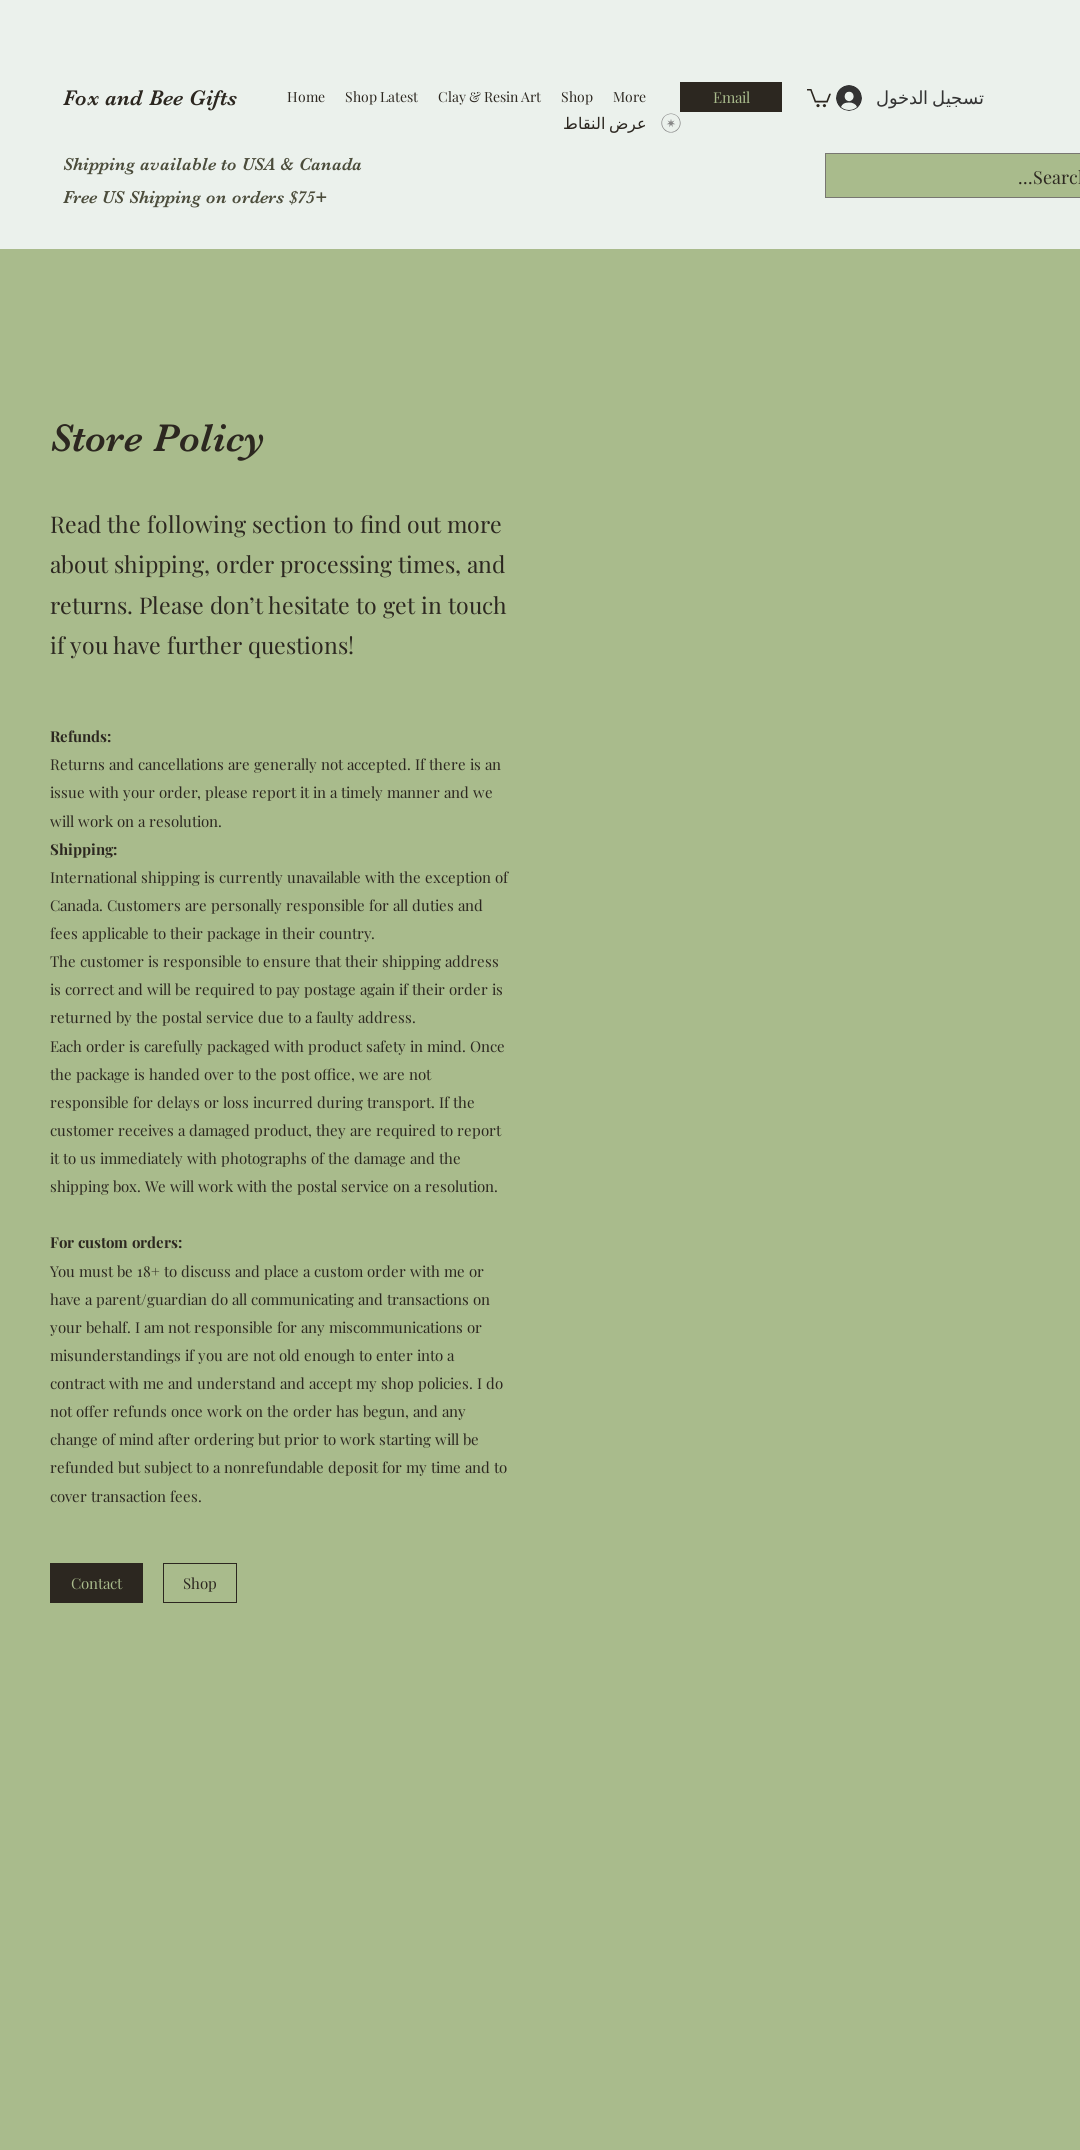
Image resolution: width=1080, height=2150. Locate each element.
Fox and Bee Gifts (150, 97)
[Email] (731, 97)
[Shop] (200, 1583)
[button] (819, 97)
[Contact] (96, 1583)
